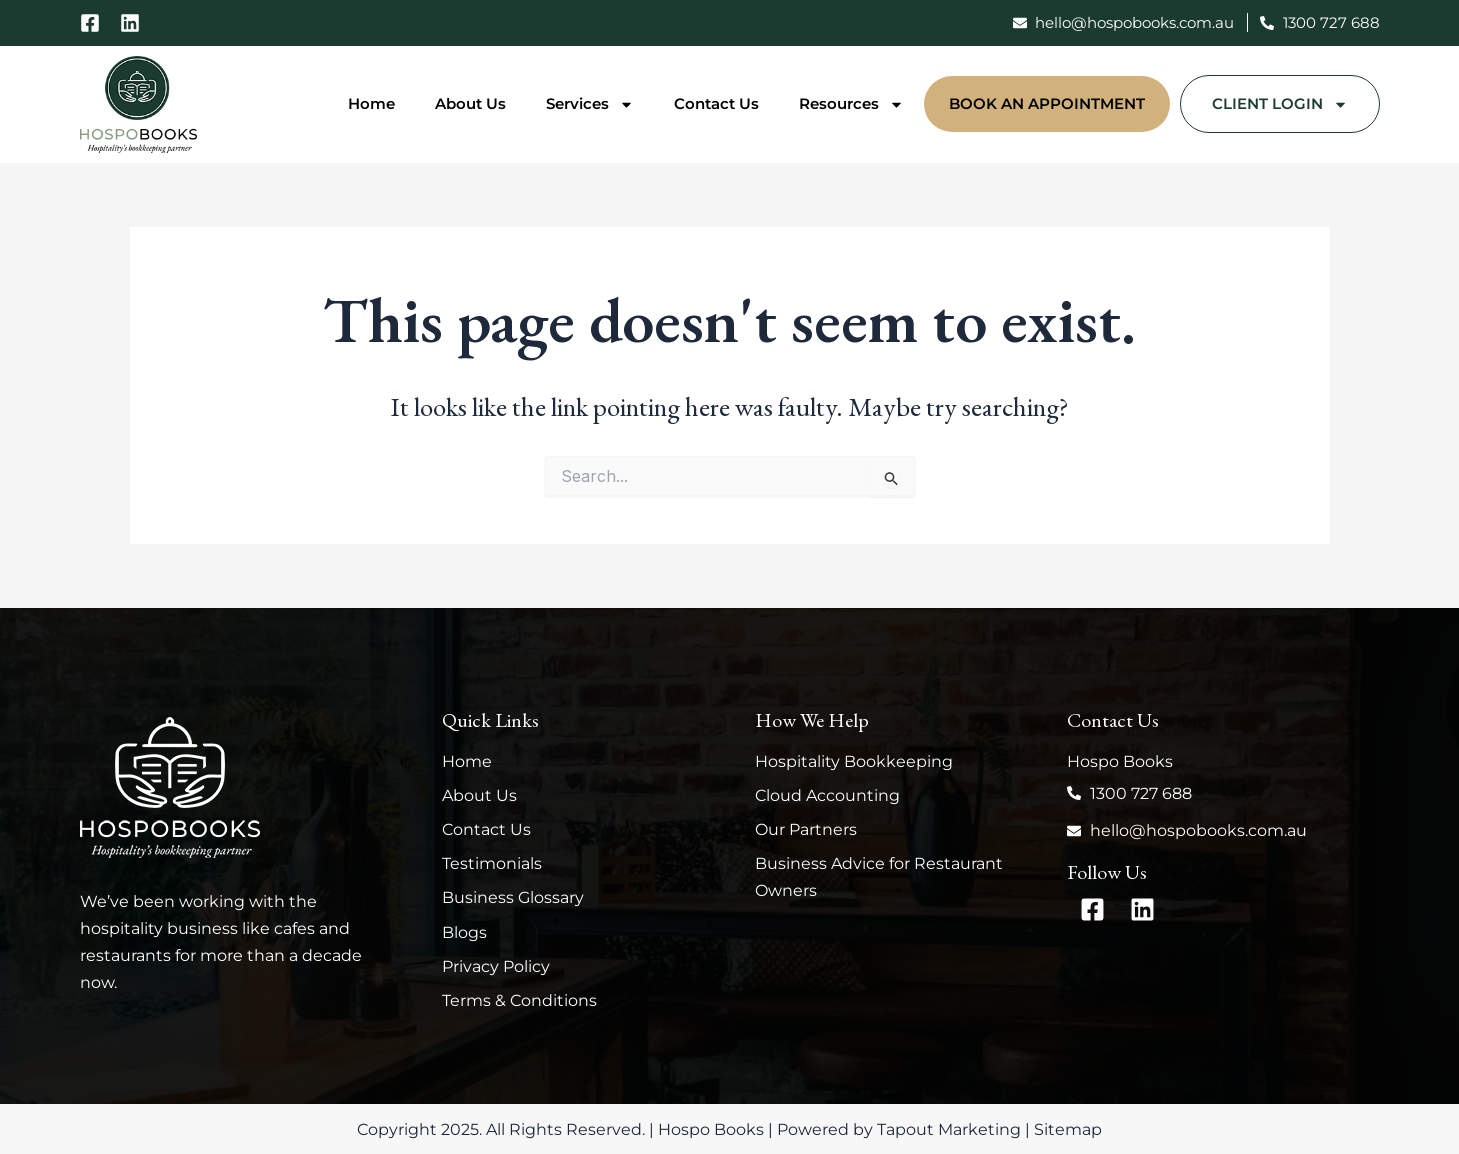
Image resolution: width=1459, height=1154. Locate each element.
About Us (470, 103)
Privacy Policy (496, 966)
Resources (851, 104)
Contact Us (716, 103)
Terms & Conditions (519, 1000)
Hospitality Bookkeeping (854, 761)
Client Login (1280, 104)
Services (590, 104)
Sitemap (1068, 1129)
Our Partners (806, 829)
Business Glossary (513, 897)
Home (371, 103)
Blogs (464, 932)
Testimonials (492, 863)
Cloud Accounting (827, 795)
